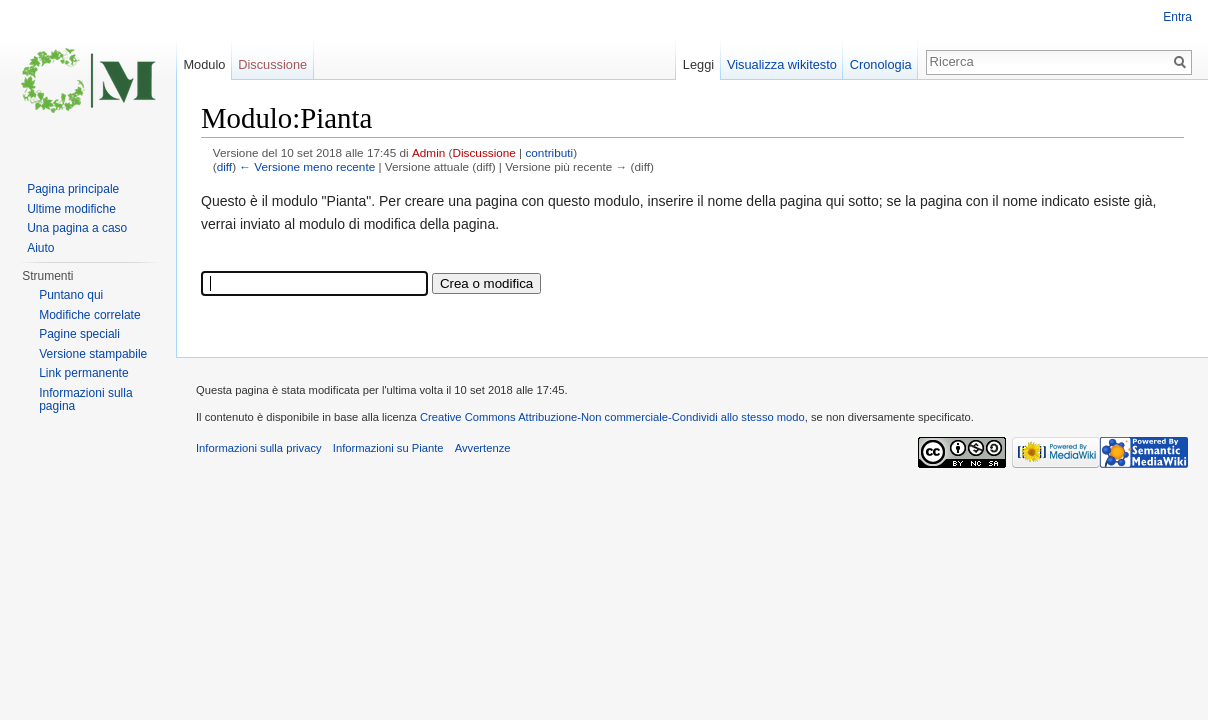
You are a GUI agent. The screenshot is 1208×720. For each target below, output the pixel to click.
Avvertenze (483, 448)
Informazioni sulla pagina (85, 400)
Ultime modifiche (71, 209)
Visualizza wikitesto (782, 64)
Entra (1177, 17)
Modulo (204, 64)
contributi (549, 152)
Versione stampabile (93, 354)
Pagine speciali (79, 334)
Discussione (484, 152)
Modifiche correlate (89, 315)
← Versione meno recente (307, 166)
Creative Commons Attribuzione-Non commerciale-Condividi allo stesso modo (612, 417)
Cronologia (881, 64)
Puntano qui (71, 295)
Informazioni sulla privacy (259, 448)
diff (224, 166)
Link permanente (83, 373)
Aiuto (40, 248)
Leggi (698, 64)
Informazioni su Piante (388, 448)
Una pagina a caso (77, 228)
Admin (428, 152)
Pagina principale (73, 189)
